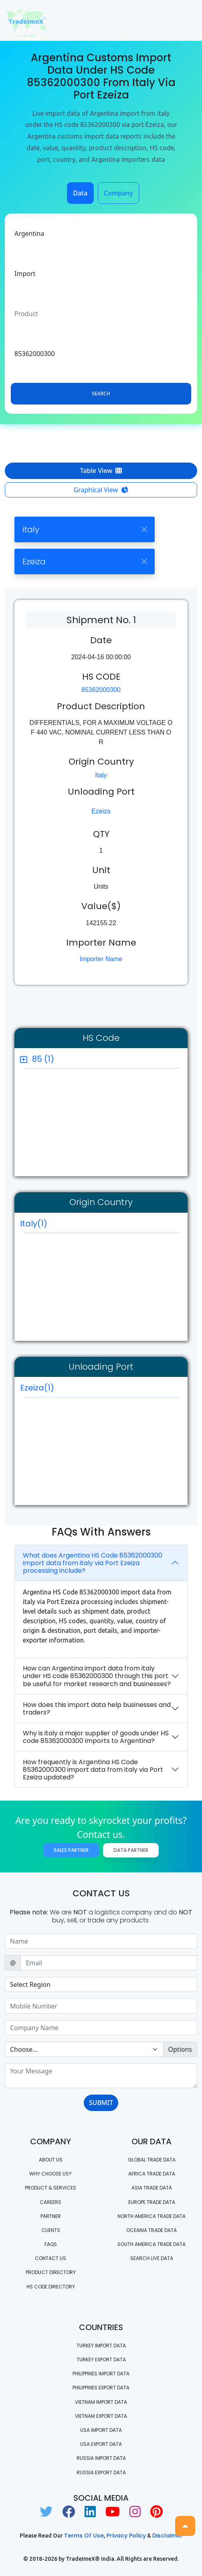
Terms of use (84, 2536)
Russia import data (101, 2458)
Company (118, 193)
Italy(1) (33, 1223)
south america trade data (151, 2244)
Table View (101, 470)
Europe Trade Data (151, 2202)
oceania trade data (151, 2230)
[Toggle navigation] (186, 20)
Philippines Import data (101, 2373)
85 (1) (43, 1059)
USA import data (101, 2430)
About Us (51, 2159)
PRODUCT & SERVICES (50, 2187)
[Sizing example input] (101, 1941)
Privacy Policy (126, 2536)
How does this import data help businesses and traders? (97, 1708)
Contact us (50, 2258)
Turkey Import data (101, 2345)
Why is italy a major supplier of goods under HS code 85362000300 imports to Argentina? (96, 1737)
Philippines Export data (101, 2387)
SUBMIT (101, 2102)
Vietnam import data (101, 2402)
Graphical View (101, 489)
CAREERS (50, 2202)
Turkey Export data (101, 2359)
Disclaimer (167, 2536)
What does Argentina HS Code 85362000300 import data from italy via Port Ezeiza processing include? (92, 1563)
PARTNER (50, 2216)
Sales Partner (71, 1850)
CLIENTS (50, 2230)
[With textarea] (101, 2075)
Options (180, 2049)
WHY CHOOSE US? (50, 2173)
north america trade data (151, 2216)
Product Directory (51, 2272)
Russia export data (101, 2472)
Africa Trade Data (151, 2173)
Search (101, 393)
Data (80, 193)
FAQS (50, 2244)
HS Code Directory (50, 2286)
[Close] (144, 529)
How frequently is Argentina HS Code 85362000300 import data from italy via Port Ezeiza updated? (93, 1769)
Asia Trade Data (151, 2187)
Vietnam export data (101, 2416)
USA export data (101, 2444)
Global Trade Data (152, 2159)
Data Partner (130, 1850)
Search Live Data (151, 2258)
